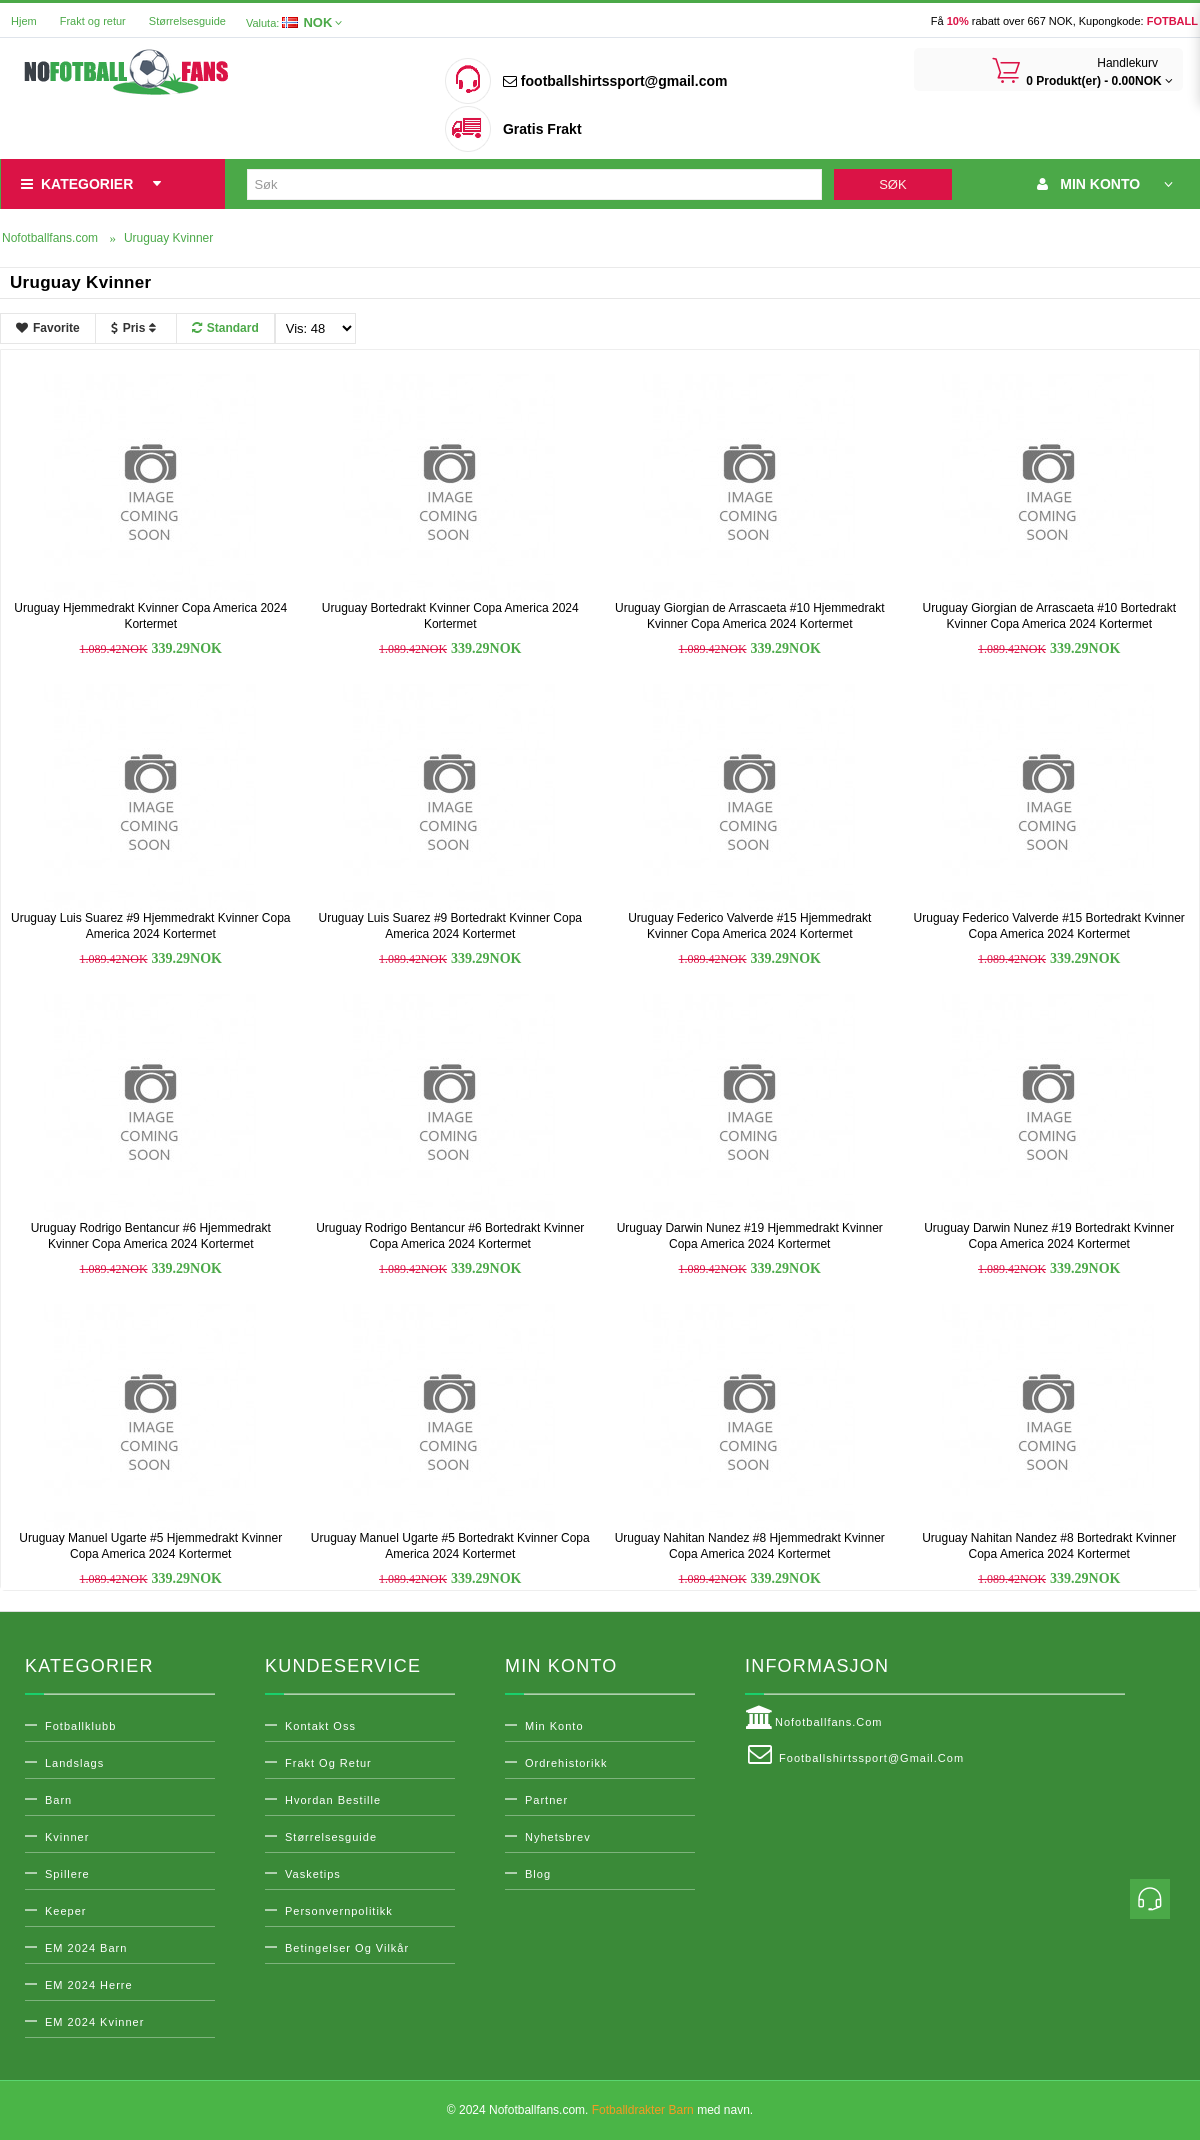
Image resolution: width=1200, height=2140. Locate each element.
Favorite (48, 328)
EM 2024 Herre (89, 1985)
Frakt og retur (93, 21)
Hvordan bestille (333, 1800)
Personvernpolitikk (339, 1911)
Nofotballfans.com (814, 1718)
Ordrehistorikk (566, 1763)
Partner (546, 1800)
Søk (892, 184)
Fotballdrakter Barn (643, 2110)
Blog (538, 1874)
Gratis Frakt (542, 129)
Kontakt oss (320, 1726)
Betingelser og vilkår (347, 1948)
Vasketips (313, 1874)
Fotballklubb (80, 1726)
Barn (58, 1800)
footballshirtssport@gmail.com (615, 81)
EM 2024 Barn (86, 1948)
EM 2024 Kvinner (94, 2022)
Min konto (554, 1726)
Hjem (24, 21)
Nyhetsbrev (558, 1837)
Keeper (65, 1911)
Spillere (67, 1874)
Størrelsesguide (187, 21)
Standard (225, 328)
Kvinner (67, 1837)
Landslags (74, 1763)
